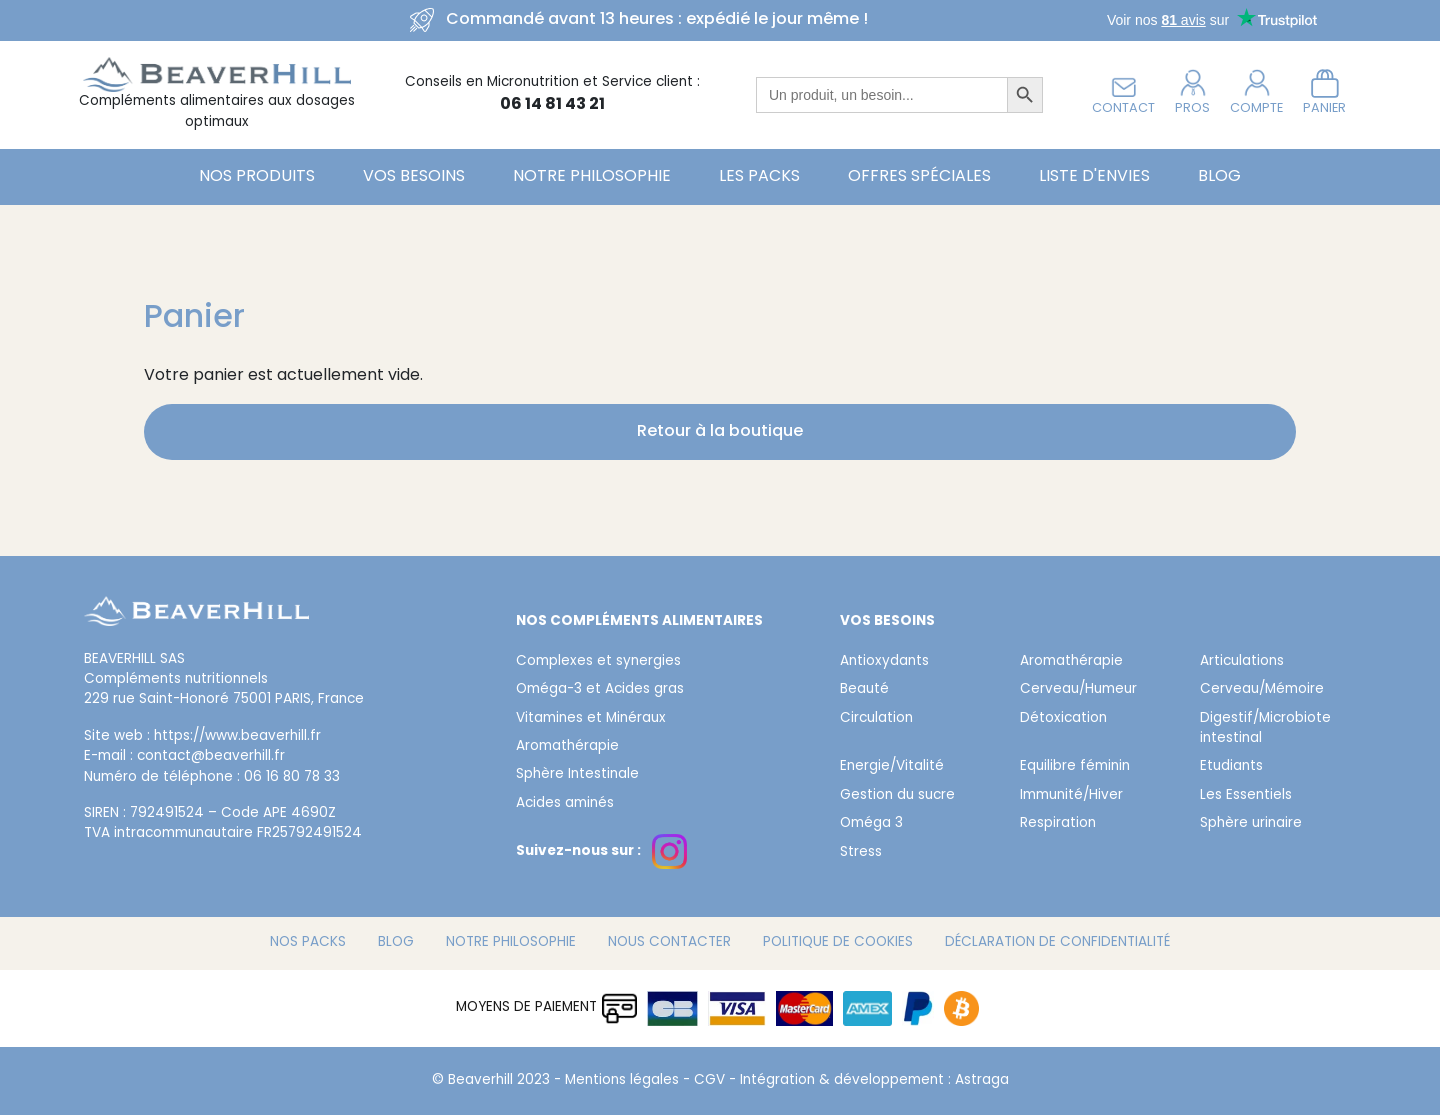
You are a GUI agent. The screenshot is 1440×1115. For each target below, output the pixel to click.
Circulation (876, 719)
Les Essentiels (1246, 796)
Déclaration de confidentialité (1057, 943)
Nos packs (308, 943)
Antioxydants (884, 662)
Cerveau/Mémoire (1262, 690)
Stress (861, 853)
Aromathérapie (567, 747)
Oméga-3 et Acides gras (600, 690)
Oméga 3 (871, 824)
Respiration (1058, 824)
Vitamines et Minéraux (591, 719)
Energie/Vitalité (892, 767)
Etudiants (1231, 767)
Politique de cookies (838, 943)
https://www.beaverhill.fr (237, 737)
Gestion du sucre (897, 796)
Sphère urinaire (1251, 824)
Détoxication (1063, 719)
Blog (1219, 177)
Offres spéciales (919, 177)
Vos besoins (414, 177)
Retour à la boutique (720, 432)
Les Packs (759, 177)
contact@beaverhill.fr (211, 757)
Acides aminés (565, 804)
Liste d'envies (1094, 177)
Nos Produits (257, 177)
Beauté (864, 690)
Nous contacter (669, 943)
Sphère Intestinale (577, 775)
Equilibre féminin (1075, 767)
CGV (709, 1081)
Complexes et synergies (598, 662)
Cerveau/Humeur (1078, 690)
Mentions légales (622, 1081)
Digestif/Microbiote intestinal (1265, 729)
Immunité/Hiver (1071, 796)
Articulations (1242, 662)
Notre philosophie (592, 177)
